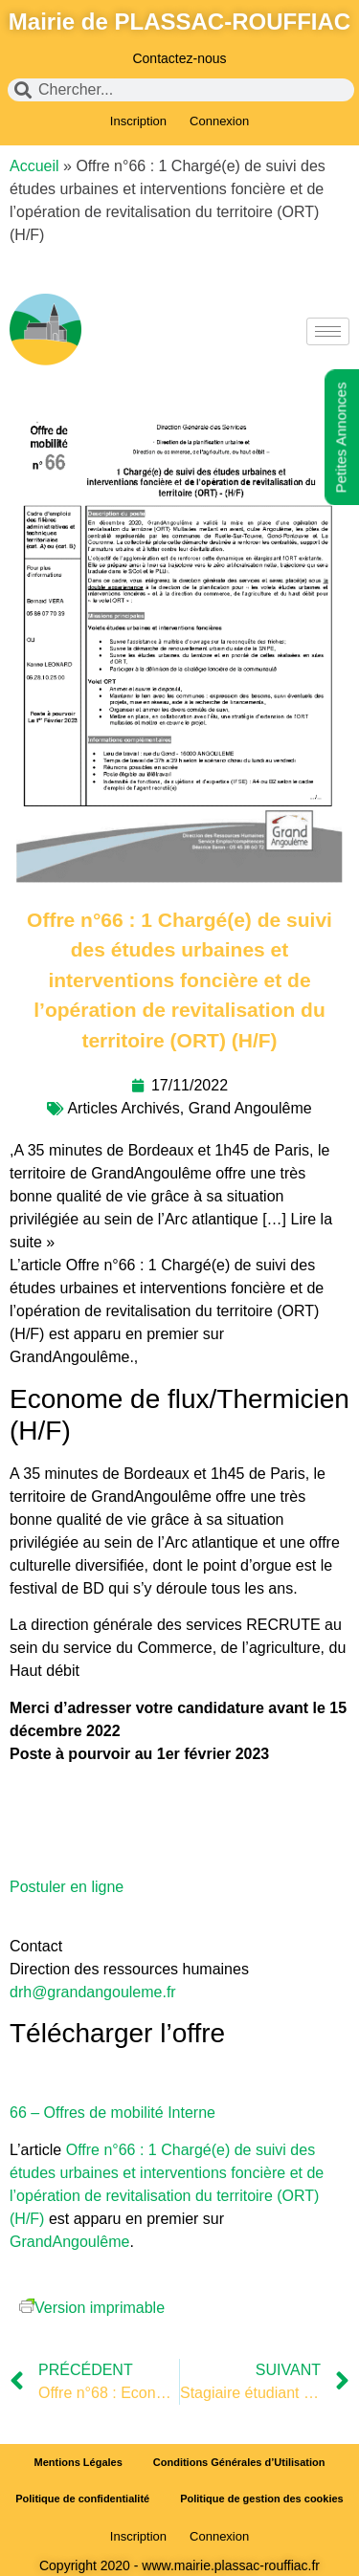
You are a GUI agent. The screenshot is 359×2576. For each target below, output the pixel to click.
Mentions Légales (78, 2462)
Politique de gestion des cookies (262, 2498)
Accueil (34, 166)
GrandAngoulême (69, 2242)
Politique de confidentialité (82, 2498)
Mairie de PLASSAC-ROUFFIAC (179, 21)
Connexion (219, 121)
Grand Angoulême (250, 1108)
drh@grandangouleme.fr (93, 1992)
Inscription (138, 121)
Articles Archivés (123, 1108)
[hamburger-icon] (327, 331)
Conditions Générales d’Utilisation (239, 2462)
